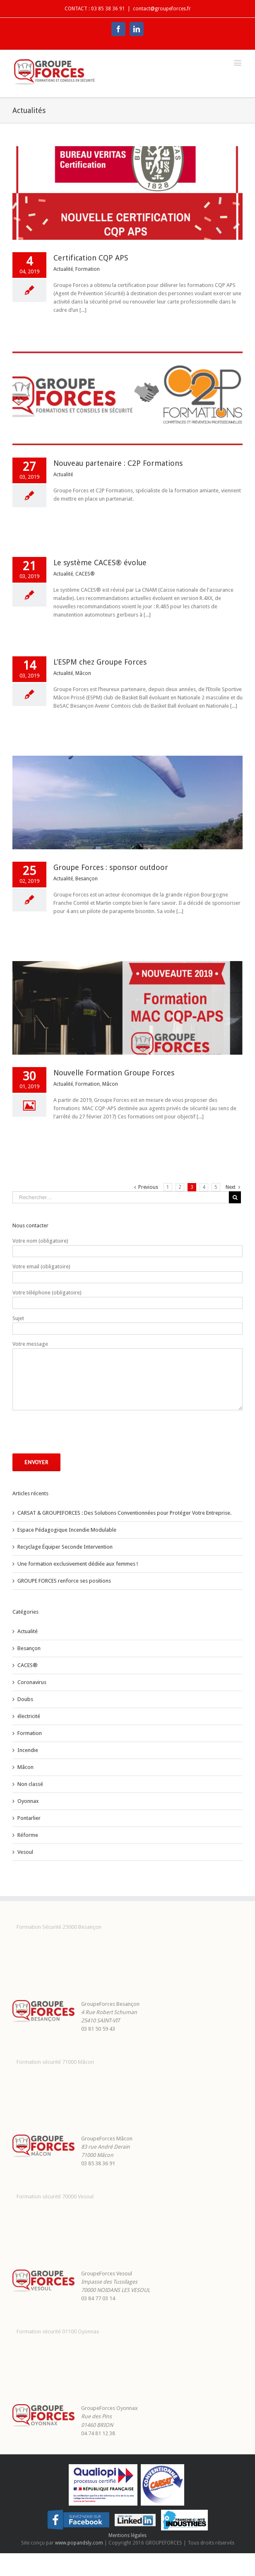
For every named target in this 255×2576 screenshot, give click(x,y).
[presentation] (75, 1432)
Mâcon (83, 673)
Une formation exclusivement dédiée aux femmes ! (77, 1564)
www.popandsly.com (79, 2543)
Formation (87, 269)
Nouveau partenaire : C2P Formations (118, 463)
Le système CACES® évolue (100, 562)
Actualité (63, 269)
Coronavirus (31, 1682)
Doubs (25, 1699)
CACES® (85, 574)
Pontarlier (29, 1818)
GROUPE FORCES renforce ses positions (64, 1581)
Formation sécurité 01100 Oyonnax (58, 2331)
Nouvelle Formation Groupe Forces (113, 1072)
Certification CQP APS (90, 257)
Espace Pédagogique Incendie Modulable (66, 1530)
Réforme (27, 1835)
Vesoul (25, 1852)
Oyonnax (28, 1801)
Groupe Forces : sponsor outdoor (110, 867)
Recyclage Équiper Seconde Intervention (65, 1547)
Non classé (30, 1784)
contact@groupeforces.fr (162, 9)
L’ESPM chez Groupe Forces (100, 662)
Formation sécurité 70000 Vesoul (55, 2196)
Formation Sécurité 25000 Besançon (59, 1927)
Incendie (27, 1750)
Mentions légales (127, 2535)
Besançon (86, 879)
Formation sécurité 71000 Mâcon (55, 2062)
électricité (28, 1716)
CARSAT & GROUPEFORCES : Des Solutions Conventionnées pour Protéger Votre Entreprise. (124, 1513)
